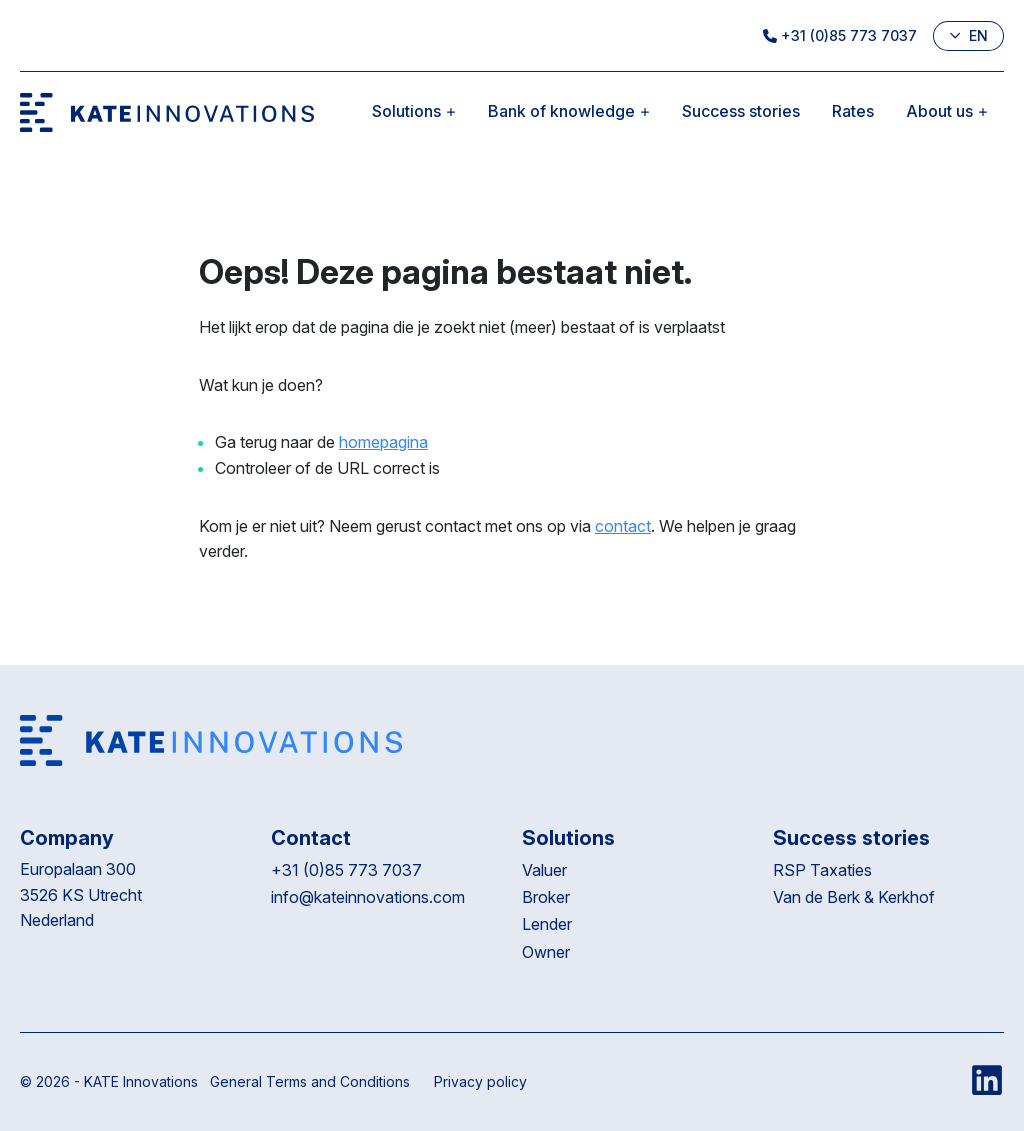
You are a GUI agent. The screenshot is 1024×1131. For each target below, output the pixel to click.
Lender (547, 924)
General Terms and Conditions (310, 1081)
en (968, 35)
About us (947, 111)
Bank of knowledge (569, 111)
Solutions (414, 111)
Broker (546, 897)
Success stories (741, 111)
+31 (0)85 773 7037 (840, 35)
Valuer (544, 870)
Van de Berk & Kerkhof (854, 897)
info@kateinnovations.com (368, 897)
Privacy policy (480, 1081)
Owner (546, 952)
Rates (853, 111)
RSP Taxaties (822, 870)
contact (623, 526)
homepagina (383, 442)
